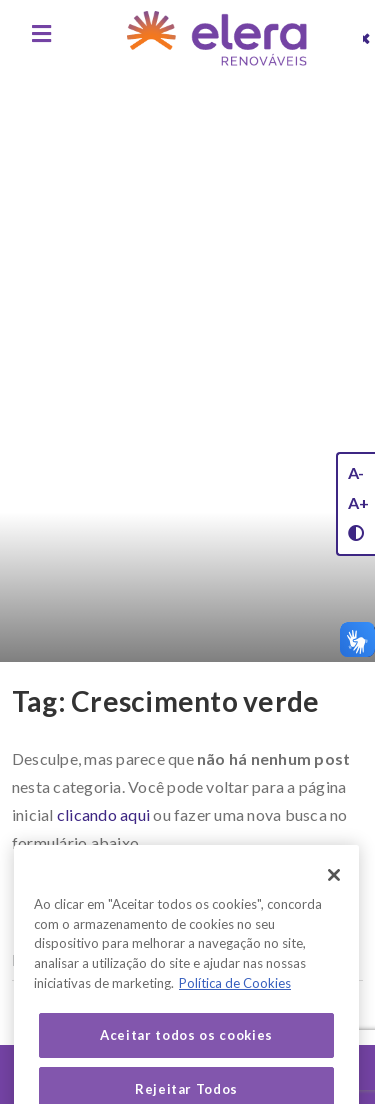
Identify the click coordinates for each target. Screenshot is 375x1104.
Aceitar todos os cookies (186, 1054)
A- (356, 472)
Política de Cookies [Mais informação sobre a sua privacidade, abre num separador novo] (235, 1001)
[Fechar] (334, 893)
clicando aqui (103, 814)
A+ (358, 502)
